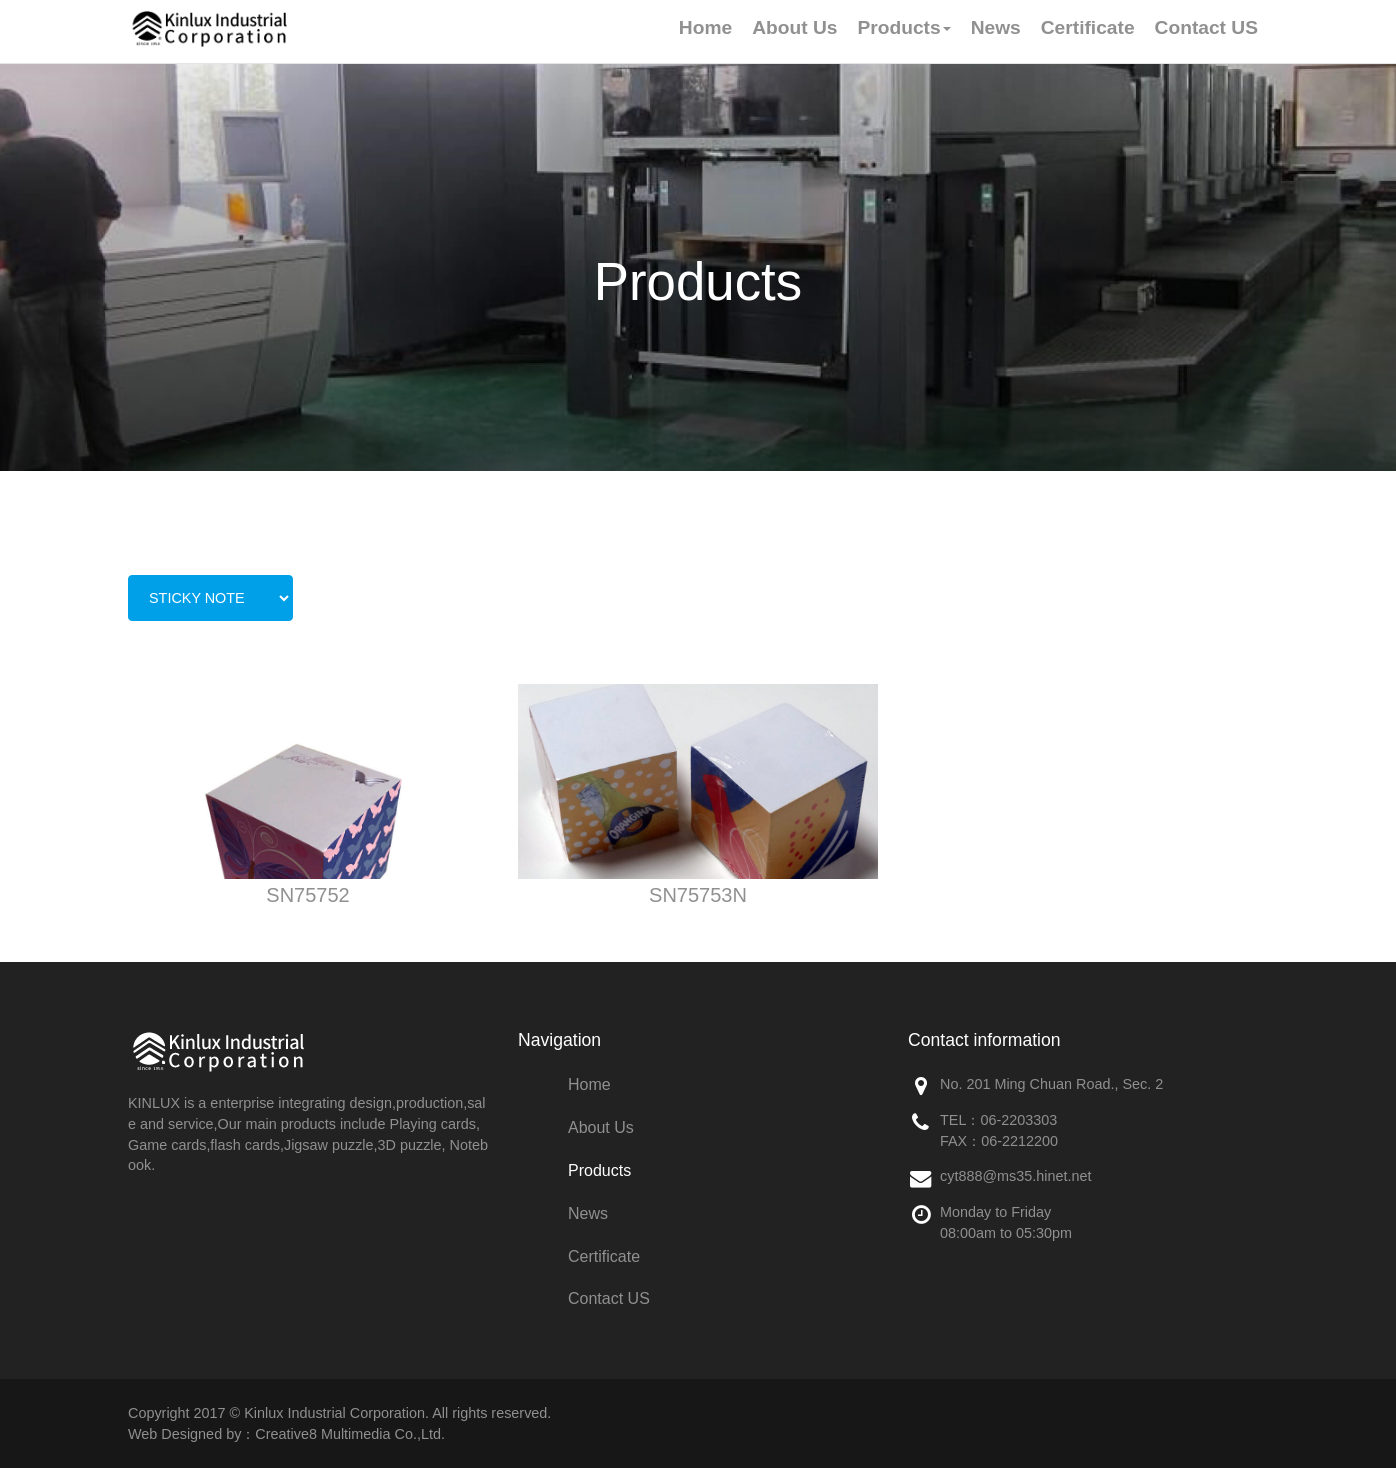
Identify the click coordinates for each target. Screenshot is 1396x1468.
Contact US (609, 1298)
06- (990, 1120)
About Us (601, 1127)
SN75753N (698, 895)
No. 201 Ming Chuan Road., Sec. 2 (1051, 1084)
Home (589, 1084)
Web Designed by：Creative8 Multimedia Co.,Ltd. (286, 1434)
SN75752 (307, 895)
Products (599, 1170)
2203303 (1029, 1120)
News (588, 1213)
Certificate (604, 1256)
